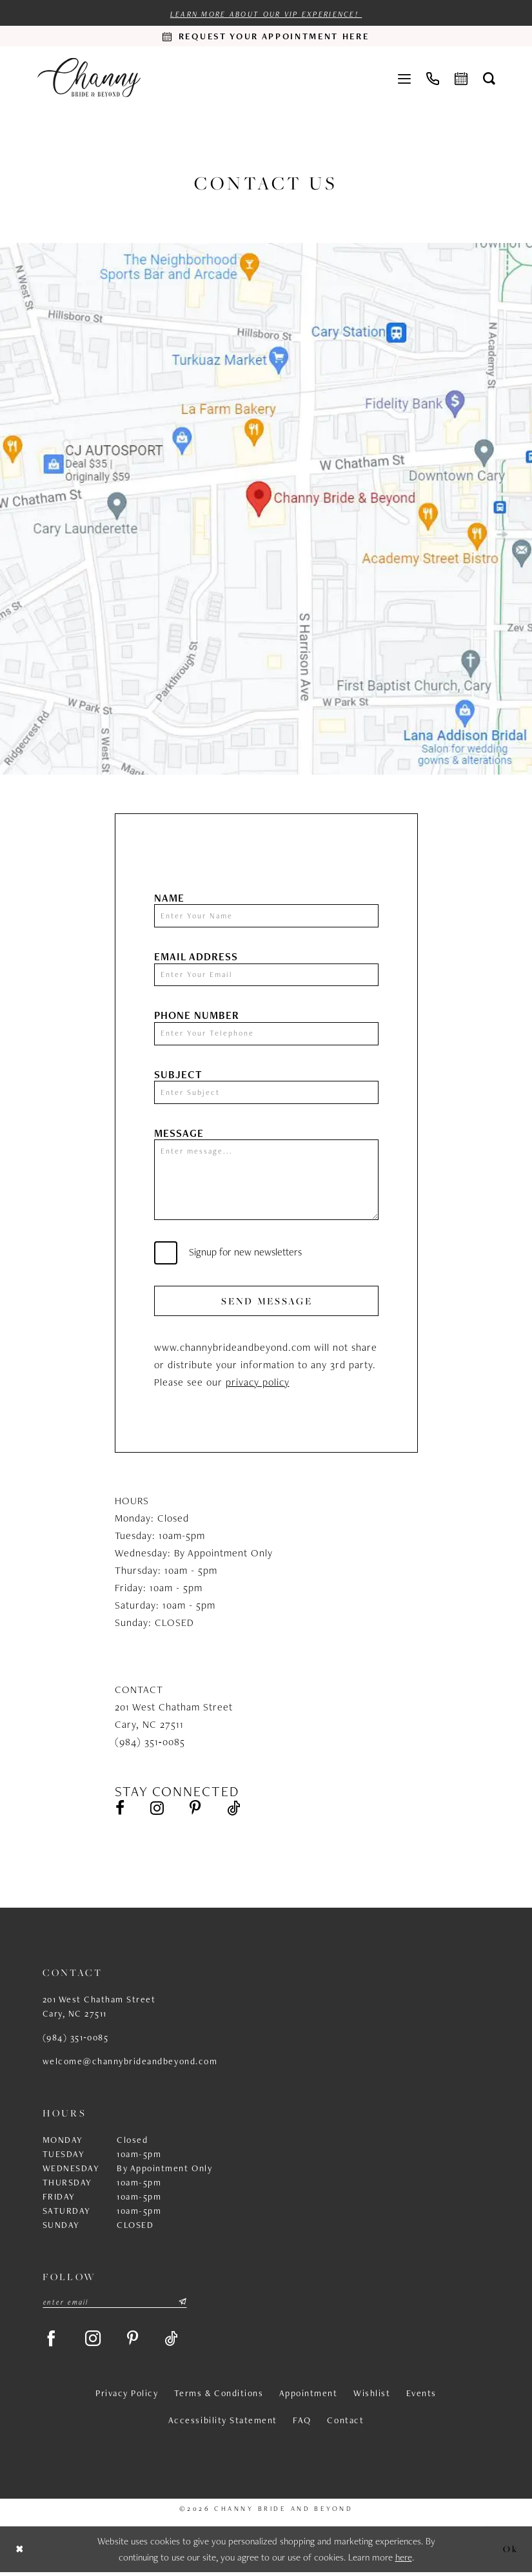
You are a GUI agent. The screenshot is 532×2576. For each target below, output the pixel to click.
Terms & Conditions (218, 2397)
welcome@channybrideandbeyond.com (130, 2063)
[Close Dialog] (20, 2553)
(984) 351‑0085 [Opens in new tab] (150, 1743)
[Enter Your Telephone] (266, 1034)
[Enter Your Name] (266, 915)
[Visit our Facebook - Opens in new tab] (120, 1811)
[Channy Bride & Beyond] (89, 77)
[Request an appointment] (266, 36)
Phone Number (196, 1016)
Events (421, 2397)
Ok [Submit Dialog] (510, 2552)
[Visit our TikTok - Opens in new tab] (235, 1811)
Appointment (308, 2397)
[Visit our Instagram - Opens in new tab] (158, 1811)
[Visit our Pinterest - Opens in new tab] (197, 1811)
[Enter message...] (266, 1181)
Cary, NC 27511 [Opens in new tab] (149, 1726)
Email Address (196, 957)
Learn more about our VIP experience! (265, 14)
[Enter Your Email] (266, 975)
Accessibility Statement (222, 2424)
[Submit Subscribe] (182, 2304)
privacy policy (258, 1384)
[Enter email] (115, 2304)
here (403, 2561)
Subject (178, 1075)
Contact (345, 2424)
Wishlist (371, 2397)
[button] (404, 77)
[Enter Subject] (266, 1093)
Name (169, 898)
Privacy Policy (126, 2397)
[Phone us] (433, 77)
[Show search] (489, 78)
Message (179, 1134)
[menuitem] (404, 77)
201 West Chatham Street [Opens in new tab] (174, 1709)
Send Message (266, 1303)
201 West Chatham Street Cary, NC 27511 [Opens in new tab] (99, 2009)
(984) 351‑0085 (76, 2040)
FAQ (302, 2424)
